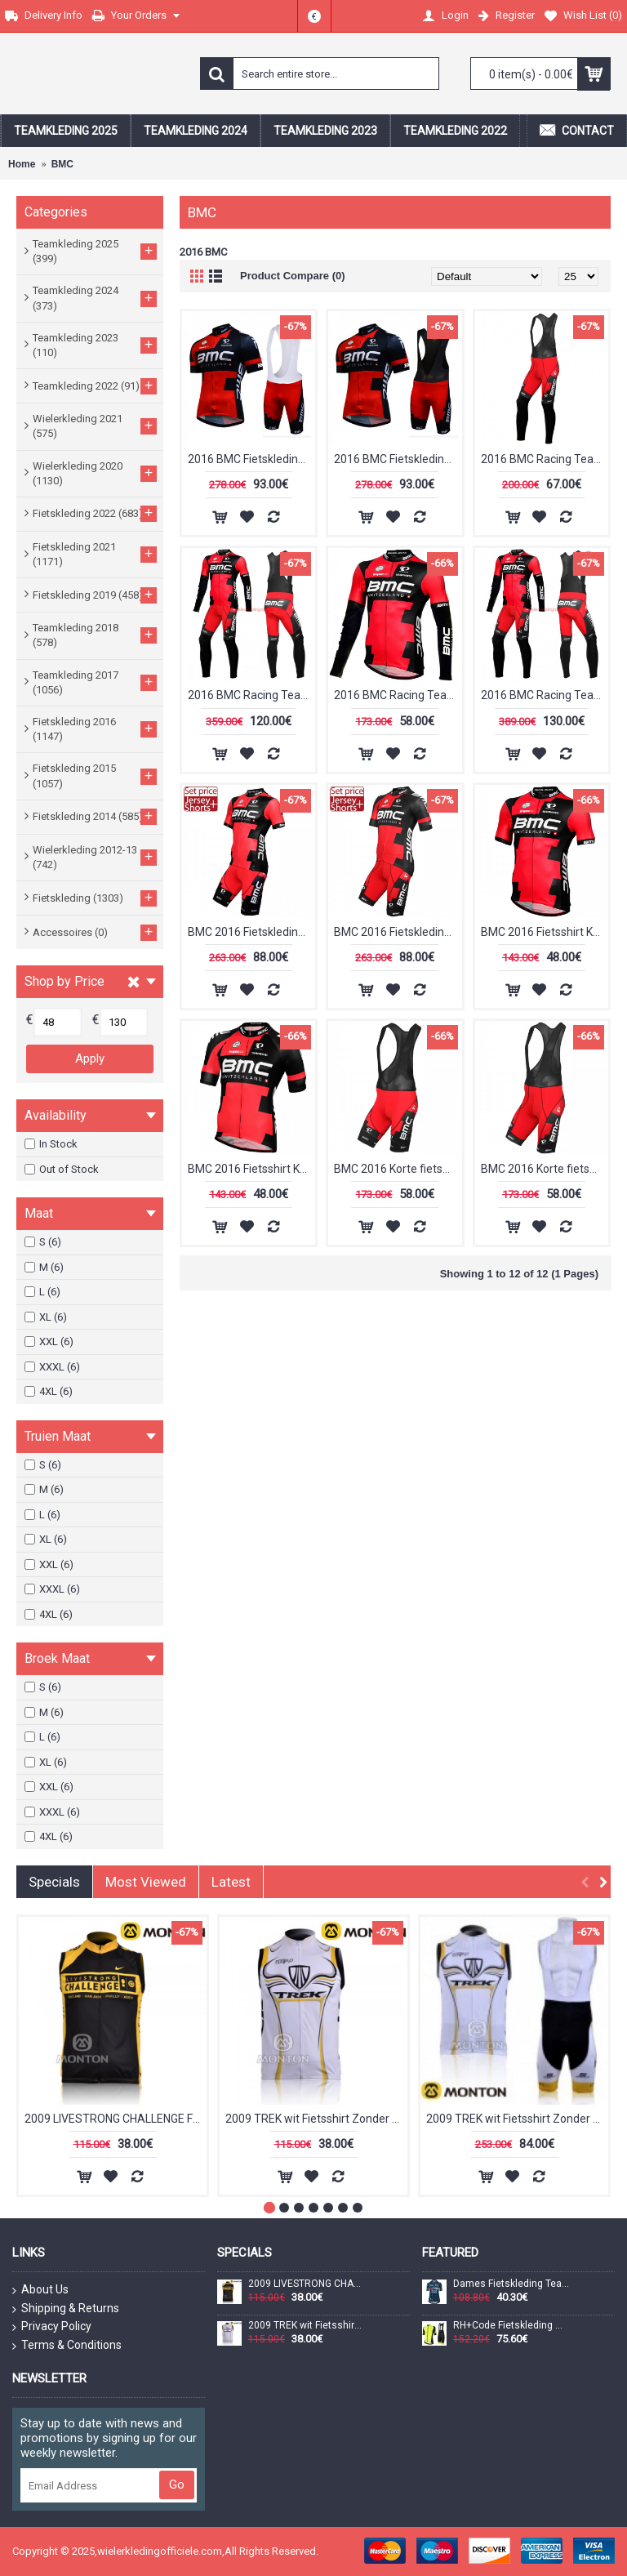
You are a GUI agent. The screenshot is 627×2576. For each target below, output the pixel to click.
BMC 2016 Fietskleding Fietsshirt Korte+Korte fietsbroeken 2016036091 (251, 931)
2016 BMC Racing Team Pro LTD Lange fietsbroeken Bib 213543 (544, 459)
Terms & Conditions (67, 2345)
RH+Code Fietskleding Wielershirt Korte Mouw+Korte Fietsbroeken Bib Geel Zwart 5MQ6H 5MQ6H (511, 2325)
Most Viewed (145, 1882)
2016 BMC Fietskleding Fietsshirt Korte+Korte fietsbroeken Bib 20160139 (397, 459)
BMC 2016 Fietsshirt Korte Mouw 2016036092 (544, 931)
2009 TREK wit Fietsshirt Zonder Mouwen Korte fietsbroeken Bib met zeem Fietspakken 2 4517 (517, 2118)
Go (177, 2484)
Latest (231, 1882)
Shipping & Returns (65, 2309)
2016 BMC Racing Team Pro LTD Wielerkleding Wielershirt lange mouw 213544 (397, 695)
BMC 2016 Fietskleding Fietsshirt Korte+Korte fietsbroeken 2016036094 (397, 931)
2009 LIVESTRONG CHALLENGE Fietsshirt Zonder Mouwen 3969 (115, 2118)
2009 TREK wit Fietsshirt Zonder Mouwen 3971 (316, 2118)
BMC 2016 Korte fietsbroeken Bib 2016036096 (544, 1168)
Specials (54, 1882)
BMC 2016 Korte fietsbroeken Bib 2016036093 (397, 1168)
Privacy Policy (51, 2327)
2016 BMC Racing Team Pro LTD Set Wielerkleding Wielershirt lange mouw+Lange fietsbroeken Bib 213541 (251, 695)
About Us (40, 2290)
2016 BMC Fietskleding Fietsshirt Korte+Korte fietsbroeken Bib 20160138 (251, 459)
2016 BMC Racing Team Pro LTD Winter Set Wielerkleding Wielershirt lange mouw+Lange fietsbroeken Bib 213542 (544, 695)
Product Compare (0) (292, 276)
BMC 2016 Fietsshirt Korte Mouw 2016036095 (251, 1168)
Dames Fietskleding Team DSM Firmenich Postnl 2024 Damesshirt (511, 2284)
